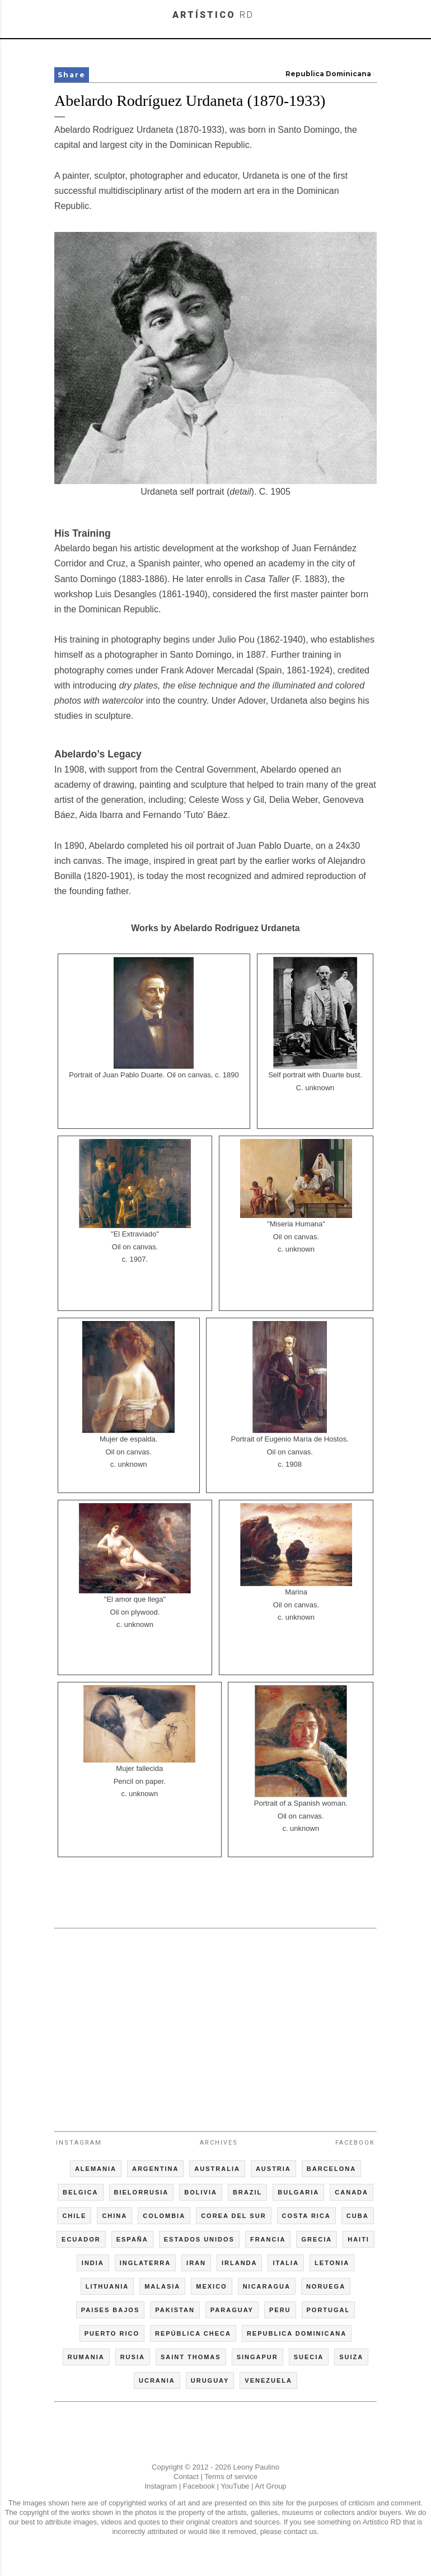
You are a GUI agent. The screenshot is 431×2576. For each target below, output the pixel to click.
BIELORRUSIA (141, 2192)
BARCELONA (331, 2168)
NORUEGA (325, 2286)
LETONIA (332, 2262)
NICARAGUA (267, 2286)
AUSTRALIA (217, 2168)
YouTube (235, 2486)
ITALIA (286, 2262)
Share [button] (72, 75)
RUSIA (132, 2357)
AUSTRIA (273, 2168)
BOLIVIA (200, 2192)
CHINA (114, 2215)
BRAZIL (247, 2192)
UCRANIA (157, 2380)
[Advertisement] (215, 2024)
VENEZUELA (268, 2380)
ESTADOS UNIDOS (199, 2239)
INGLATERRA (145, 2262)
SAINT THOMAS (191, 2357)
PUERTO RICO (112, 2333)
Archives (219, 2142)
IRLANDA (239, 2262)
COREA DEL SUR (233, 2215)
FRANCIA (268, 2239)
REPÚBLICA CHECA (193, 2333)
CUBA (357, 2215)
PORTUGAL (328, 2310)
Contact (186, 2476)
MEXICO (211, 2286)
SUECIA (309, 2357)
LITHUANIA (107, 2286)
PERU (280, 2310)
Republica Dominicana (328, 73)
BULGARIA (298, 2192)
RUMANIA (86, 2357)
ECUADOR (81, 2239)
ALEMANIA (95, 2168)
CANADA (351, 2192)
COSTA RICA (306, 2215)
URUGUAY (210, 2380)
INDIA (93, 2262)
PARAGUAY (232, 2310)
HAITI (358, 2239)
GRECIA (316, 2239)
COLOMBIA (164, 2215)
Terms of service (230, 2476)
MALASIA (162, 2286)
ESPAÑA (132, 2239)
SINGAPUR (257, 2357)
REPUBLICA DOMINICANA (296, 2333)
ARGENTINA (155, 2168)
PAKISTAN (175, 2310)
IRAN (196, 2262)
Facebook (355, 2142)
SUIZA (351, 2357)
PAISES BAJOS (110, 2310)
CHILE (74, 2215)
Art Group (270, 2486)
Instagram (79, 2142)
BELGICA (81, 2192)
